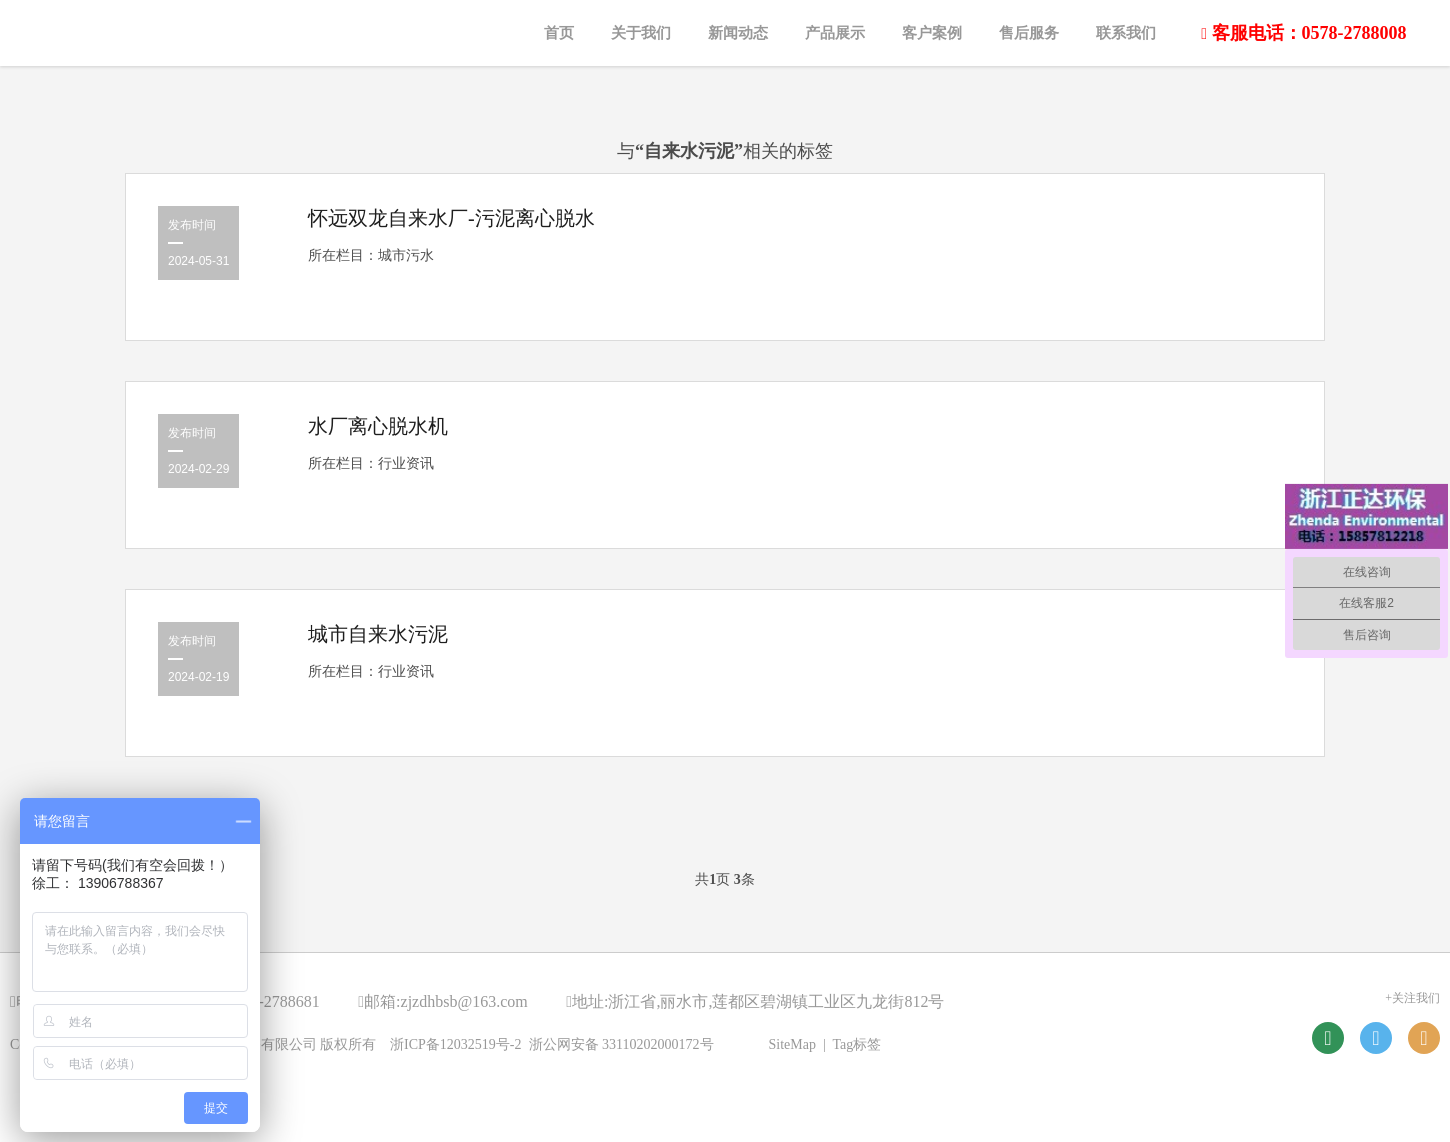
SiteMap (792, 1044)
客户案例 (932, 33)
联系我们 (1126, 33)
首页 (559, 33)
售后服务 (1029, 33)
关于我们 (641, 33)
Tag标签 (857, 1044)
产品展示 (835, 33)
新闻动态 (738, 33)
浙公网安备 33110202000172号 (621, 1044)
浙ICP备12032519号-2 (455, 1044)
